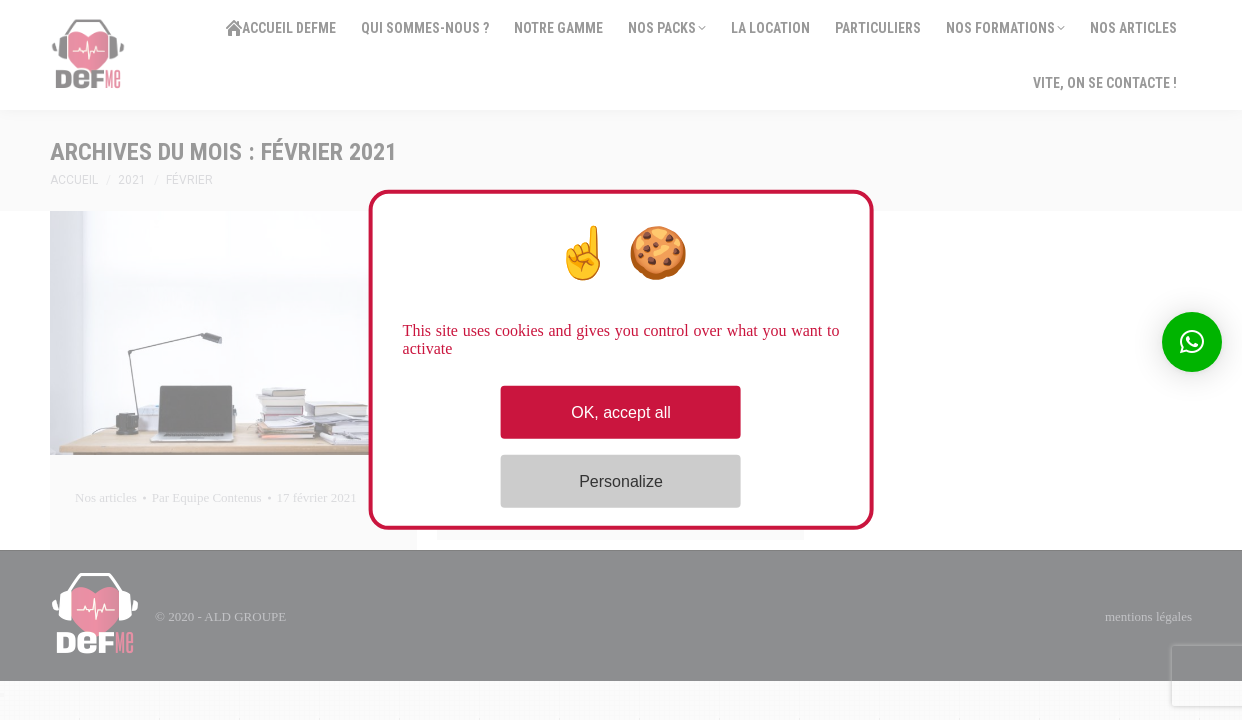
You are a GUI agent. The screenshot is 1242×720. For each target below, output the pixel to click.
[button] (1192, 342)
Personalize (621, 481)
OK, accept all (621, 412)
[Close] (2, 695)
